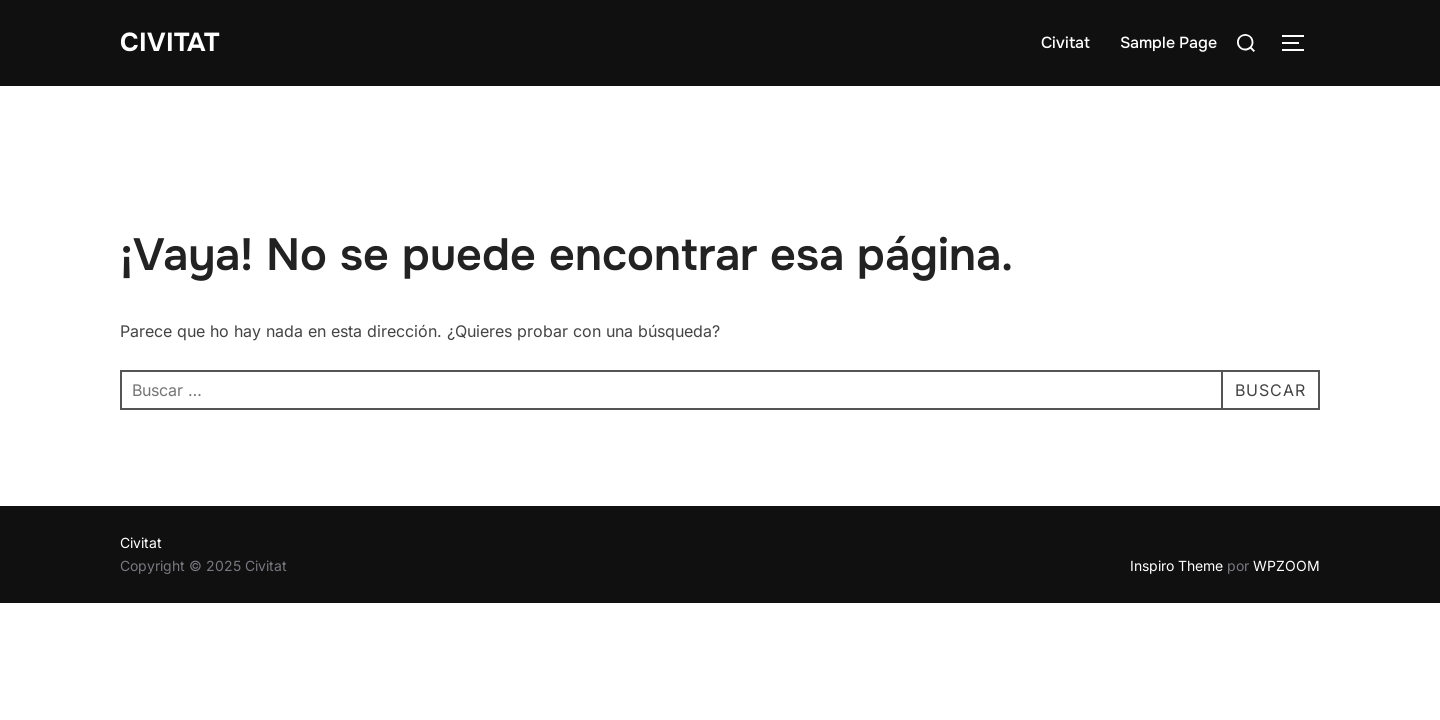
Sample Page (1168, 42)
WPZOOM (1286, 565)
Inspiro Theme (1176, 565)
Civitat (169, 42)
